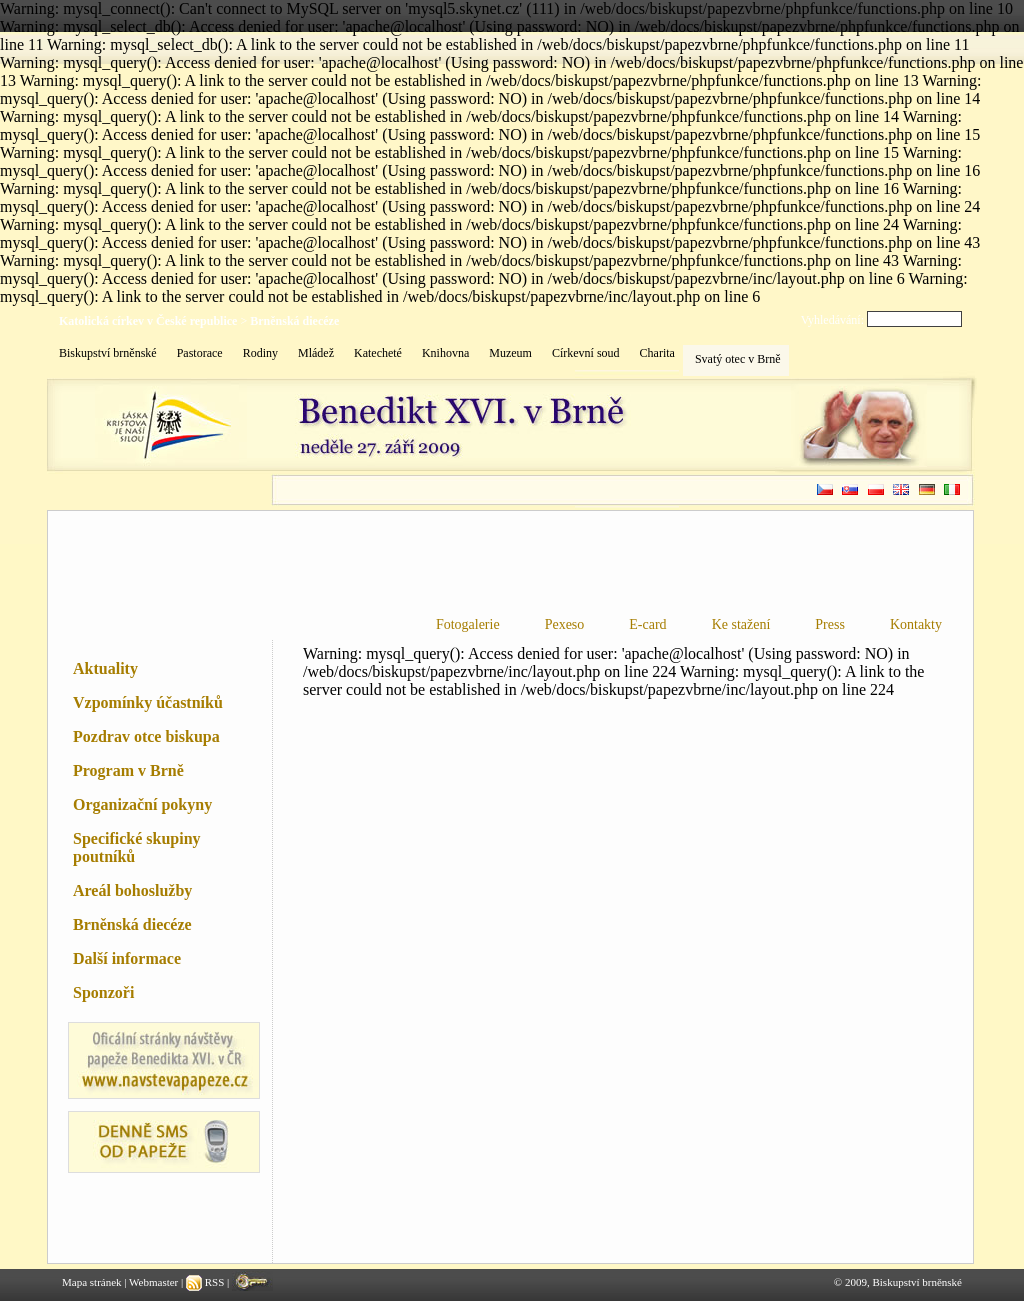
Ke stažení (741, 624)
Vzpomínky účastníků (148, 702)
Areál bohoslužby (132, 890)
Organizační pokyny (142, 804)
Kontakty (916, 624)
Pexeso (565, 624)
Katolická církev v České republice (148, 321)
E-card (647, 624)
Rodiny (260, 353)
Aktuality (105, 668)
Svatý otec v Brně (738, 359)
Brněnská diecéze (294, 321)
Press (830, 624)
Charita (657, 353)
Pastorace (200, 353)
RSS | (209, 1282)
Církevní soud (586, 353)
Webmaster (153, 1282)
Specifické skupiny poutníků (137, 847)
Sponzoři (103, 992)
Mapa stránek (92, 1282)
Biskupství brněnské (108, 353)
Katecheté (378, 353)
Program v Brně (128, 770)
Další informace (127, 958)
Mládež (316, 353)
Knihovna (445, 353)
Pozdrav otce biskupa (146, 736)
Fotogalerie (468, 624)
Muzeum (510, 353)
